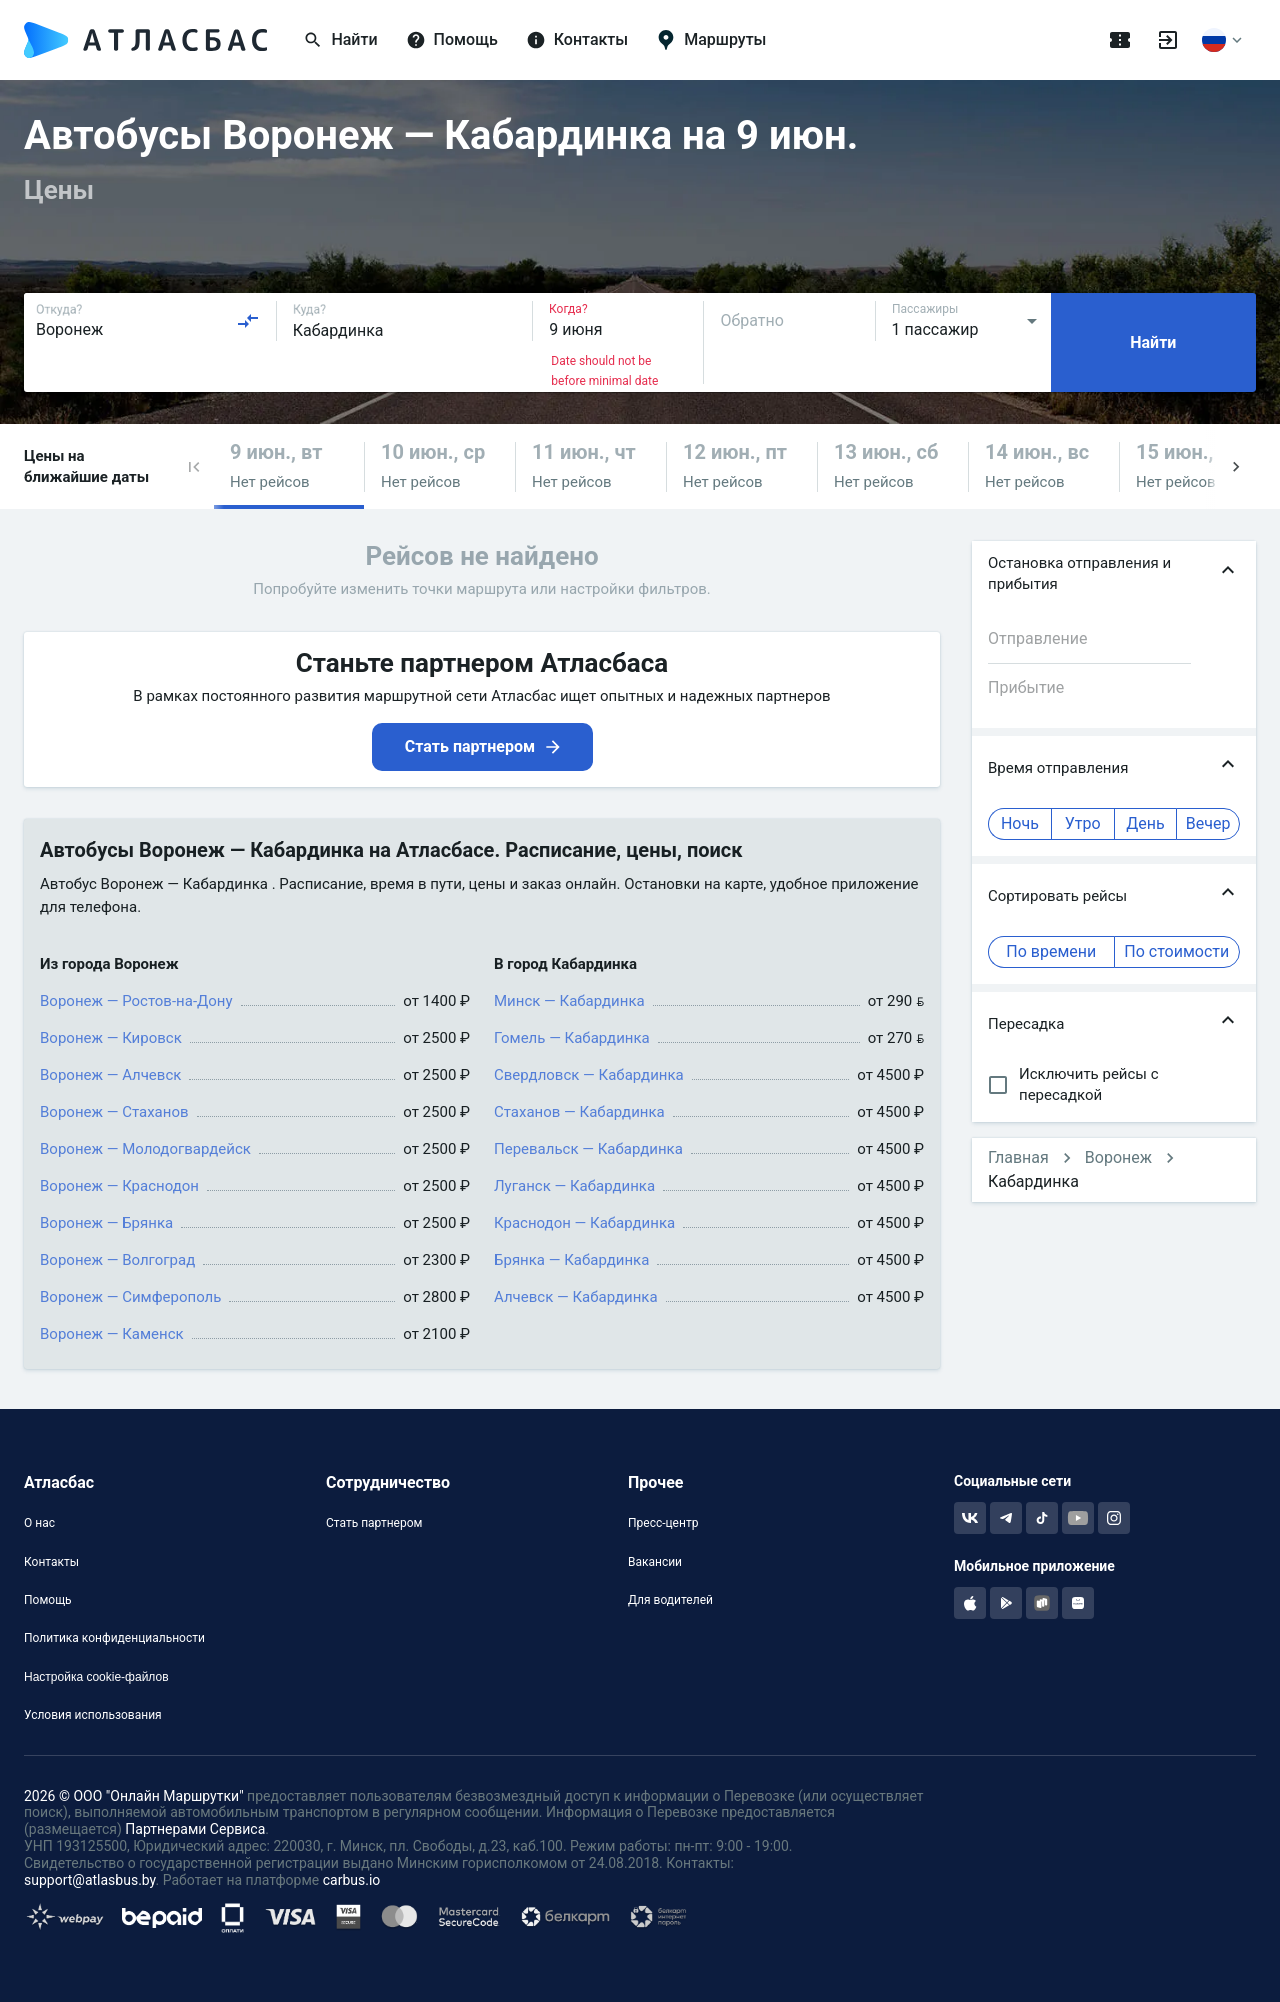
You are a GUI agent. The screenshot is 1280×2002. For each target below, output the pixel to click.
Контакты (51, 1562)
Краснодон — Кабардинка (584, 1223)
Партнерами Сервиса (195, 1829)
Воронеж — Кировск (111, 1038)
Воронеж (1118, 1157)
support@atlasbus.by (90, 1880)
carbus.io (352, 1880)
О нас (39, 1523)
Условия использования (93, 1715)
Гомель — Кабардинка (572, 1038)
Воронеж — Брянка (106, 1223)
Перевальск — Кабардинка (588, 1149)
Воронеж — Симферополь (130, 1297)
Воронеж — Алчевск (110, 1075)
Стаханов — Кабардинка (579, 1112)
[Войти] (1168, 40)
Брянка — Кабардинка (571, 1260)
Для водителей (670, 1600)
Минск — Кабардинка (569, 1001)
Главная (1018, 1157)
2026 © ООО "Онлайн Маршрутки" (134, 1796)
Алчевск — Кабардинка (576, 1297)
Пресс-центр (663, 1523)
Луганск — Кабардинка (574, 1186)
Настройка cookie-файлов (96, 1677)
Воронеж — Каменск (112, 1334)
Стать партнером (374, 1523)
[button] (194, 466)
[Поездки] (1120, 40)
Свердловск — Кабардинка (589, 1075)
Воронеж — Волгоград (117, 1260)
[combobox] (148, 321)
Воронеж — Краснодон (119, 1186)
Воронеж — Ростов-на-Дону (136, 1001)
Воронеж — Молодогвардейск (145, 1149)
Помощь (48, 1600)
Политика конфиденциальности (114, 1638)
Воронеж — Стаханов (114, 1112)
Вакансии (655, 1562)
